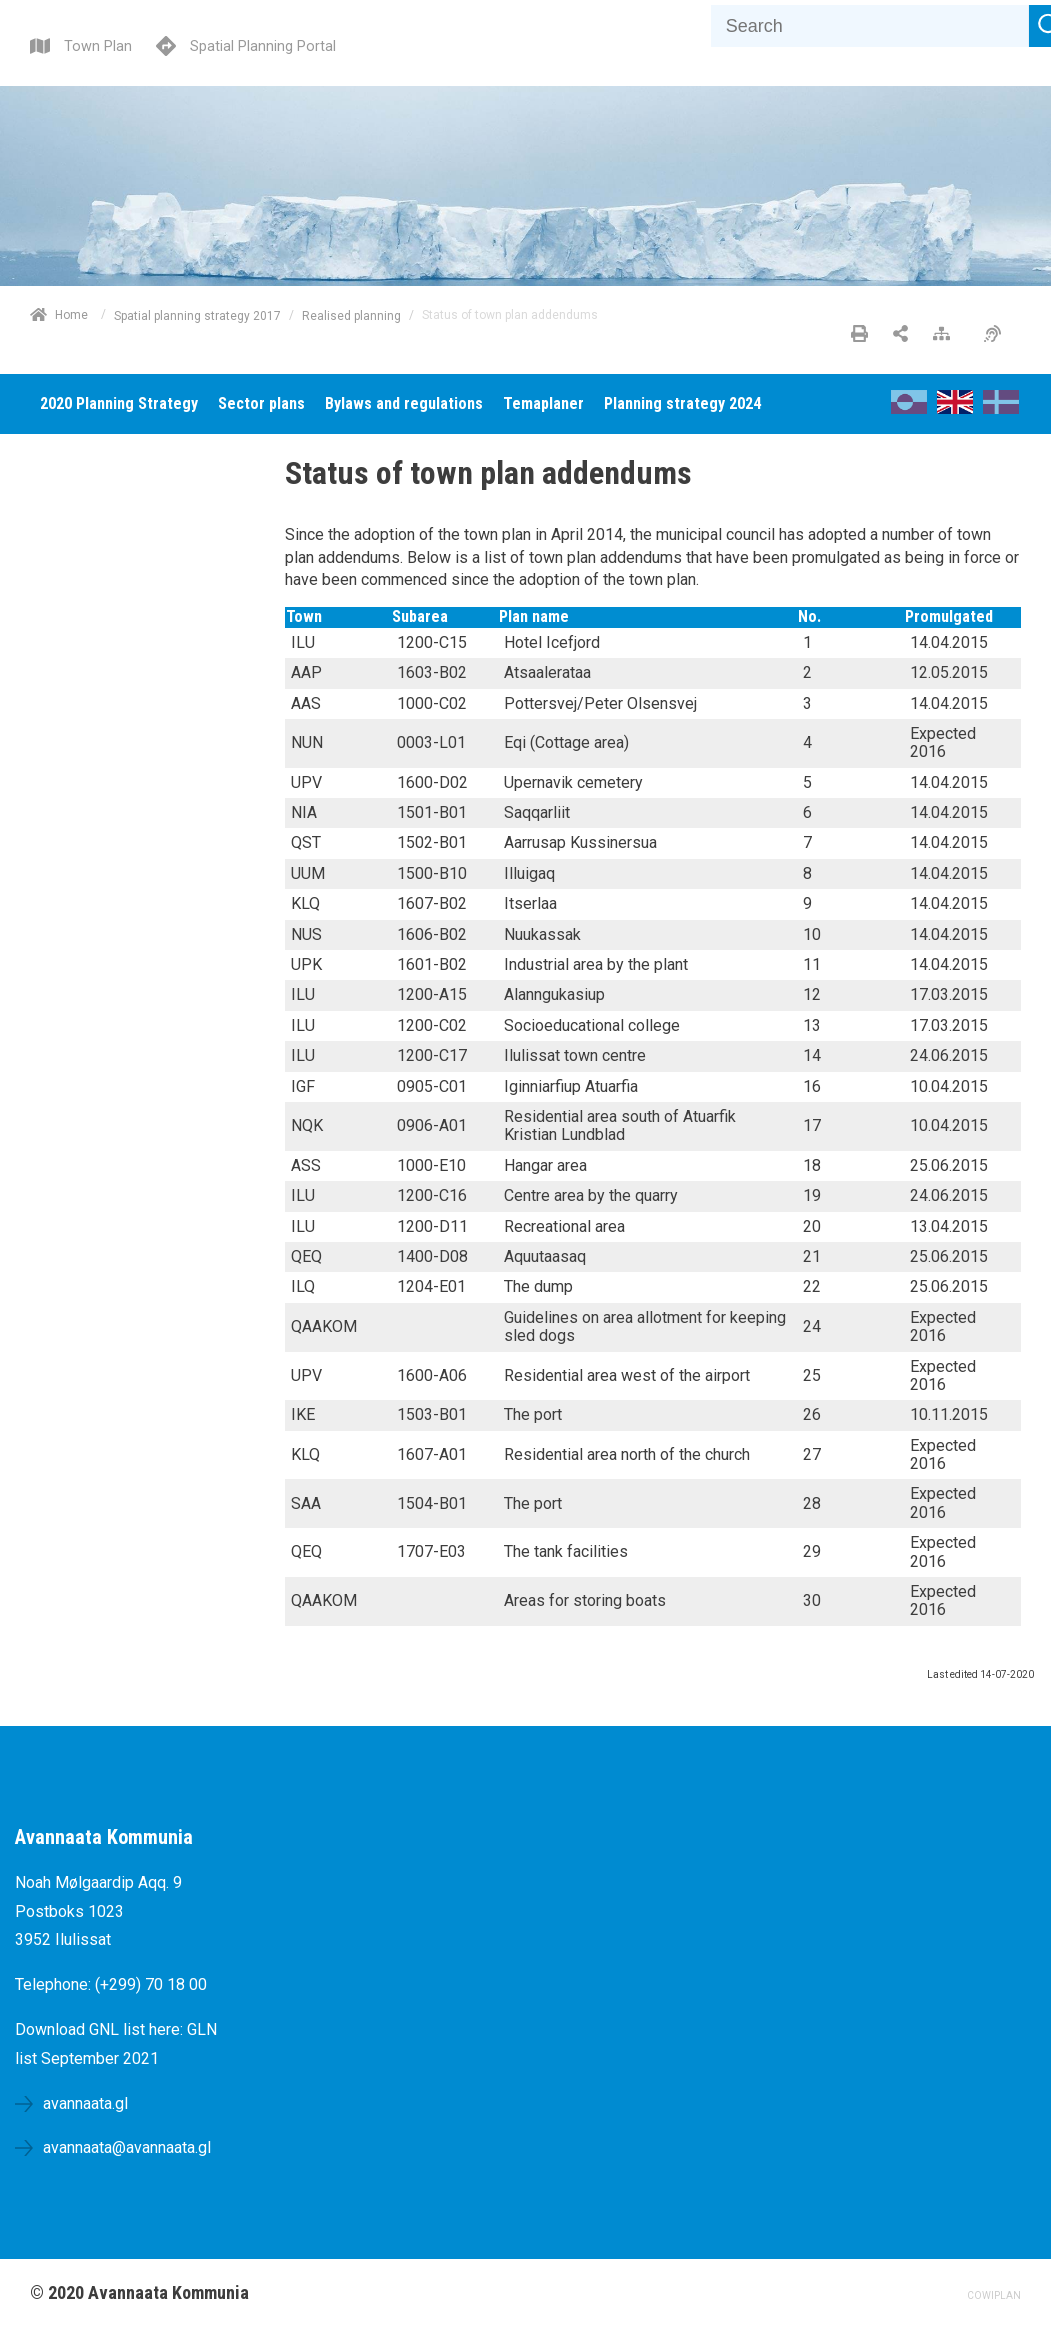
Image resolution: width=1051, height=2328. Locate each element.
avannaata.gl (85, 2103)
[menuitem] (119, 404)
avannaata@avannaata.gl (127, 2147)
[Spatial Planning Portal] (246, 43)
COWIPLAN (994, 2295)
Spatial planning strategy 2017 (197, 315)
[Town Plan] (81, 43)
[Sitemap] (946, 335)
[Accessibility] (997, 335)
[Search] (870, 26)
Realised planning (351, 315)
